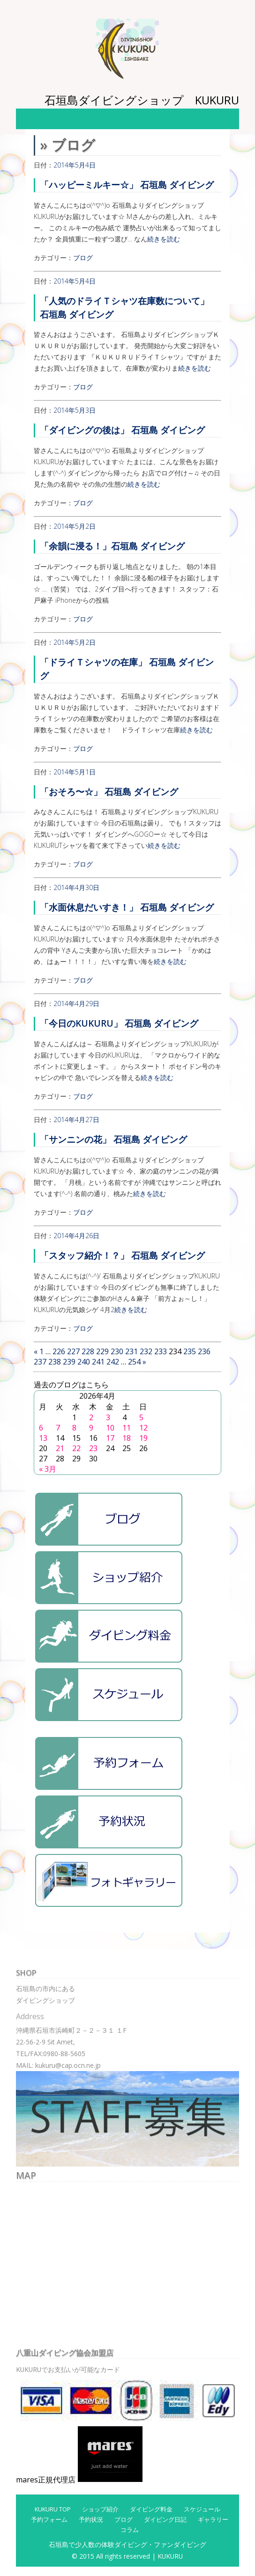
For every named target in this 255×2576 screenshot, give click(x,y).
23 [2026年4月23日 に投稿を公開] (93, 1448)
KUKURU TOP (53, 2509)
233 (160, 1351)
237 (40, 1362)
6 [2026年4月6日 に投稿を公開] (41, 1428)
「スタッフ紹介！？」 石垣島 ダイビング (122, 1255)
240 (83, 1362)
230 (117, 1351)
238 (54, 1362)
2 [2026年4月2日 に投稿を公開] (91, 1417)
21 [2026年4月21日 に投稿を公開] (60, 1448)
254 (134, 1362)
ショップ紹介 (100, 2509)
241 (98, 1362)
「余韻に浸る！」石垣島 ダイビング (112, 546)
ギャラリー (213, 2519)
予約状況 (91, 2519)
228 (88, 1351)
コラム (129, 2529)
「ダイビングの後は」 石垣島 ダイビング (122, 429)
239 (69, 1362)
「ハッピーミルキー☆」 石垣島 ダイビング (127, 184)
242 (112, 1362)
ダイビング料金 (151, 2509)
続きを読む (163, 238)
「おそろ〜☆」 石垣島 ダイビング (109, 791)
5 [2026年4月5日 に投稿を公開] (141, 1417)
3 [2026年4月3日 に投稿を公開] (108, 1417)
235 (189, 1351)
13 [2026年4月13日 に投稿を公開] (43, 1438)
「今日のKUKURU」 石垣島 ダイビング (119, 1023)
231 (131, 1351)
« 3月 (47, 1469)
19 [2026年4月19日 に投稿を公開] (143, 1438)
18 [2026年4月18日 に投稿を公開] (126, 1438)
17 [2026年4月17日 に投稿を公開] (110, 1438)
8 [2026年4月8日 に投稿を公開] (74, 1428)
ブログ (83, 257)
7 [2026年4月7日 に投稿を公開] (58, 1428)
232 (146, 1351)
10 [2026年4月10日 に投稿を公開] (110, 1428)
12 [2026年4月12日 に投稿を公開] (143, 1428)
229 (102, 1351)
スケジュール (202, 2509)
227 (73, 1351)
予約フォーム (49, 2519)
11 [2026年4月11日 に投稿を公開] (126, 1428)
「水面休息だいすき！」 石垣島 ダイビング (127, 907)
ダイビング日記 (165, 2519)
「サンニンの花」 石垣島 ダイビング (113, 1139)
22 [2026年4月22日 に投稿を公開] (76, 1448)
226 (58, 1351)
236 (204, 1351)
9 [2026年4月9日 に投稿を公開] (91, 1428)
